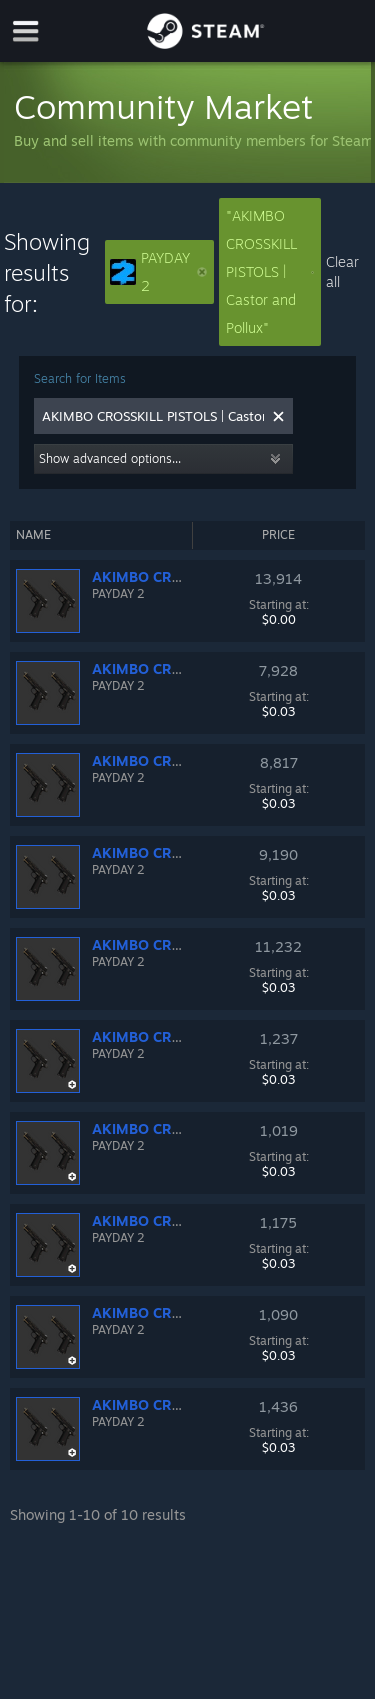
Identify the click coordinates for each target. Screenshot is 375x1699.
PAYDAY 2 (158, 271)
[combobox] (153, 416)
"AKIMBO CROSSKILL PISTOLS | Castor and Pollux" (270, 271)
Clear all (342, 271)
